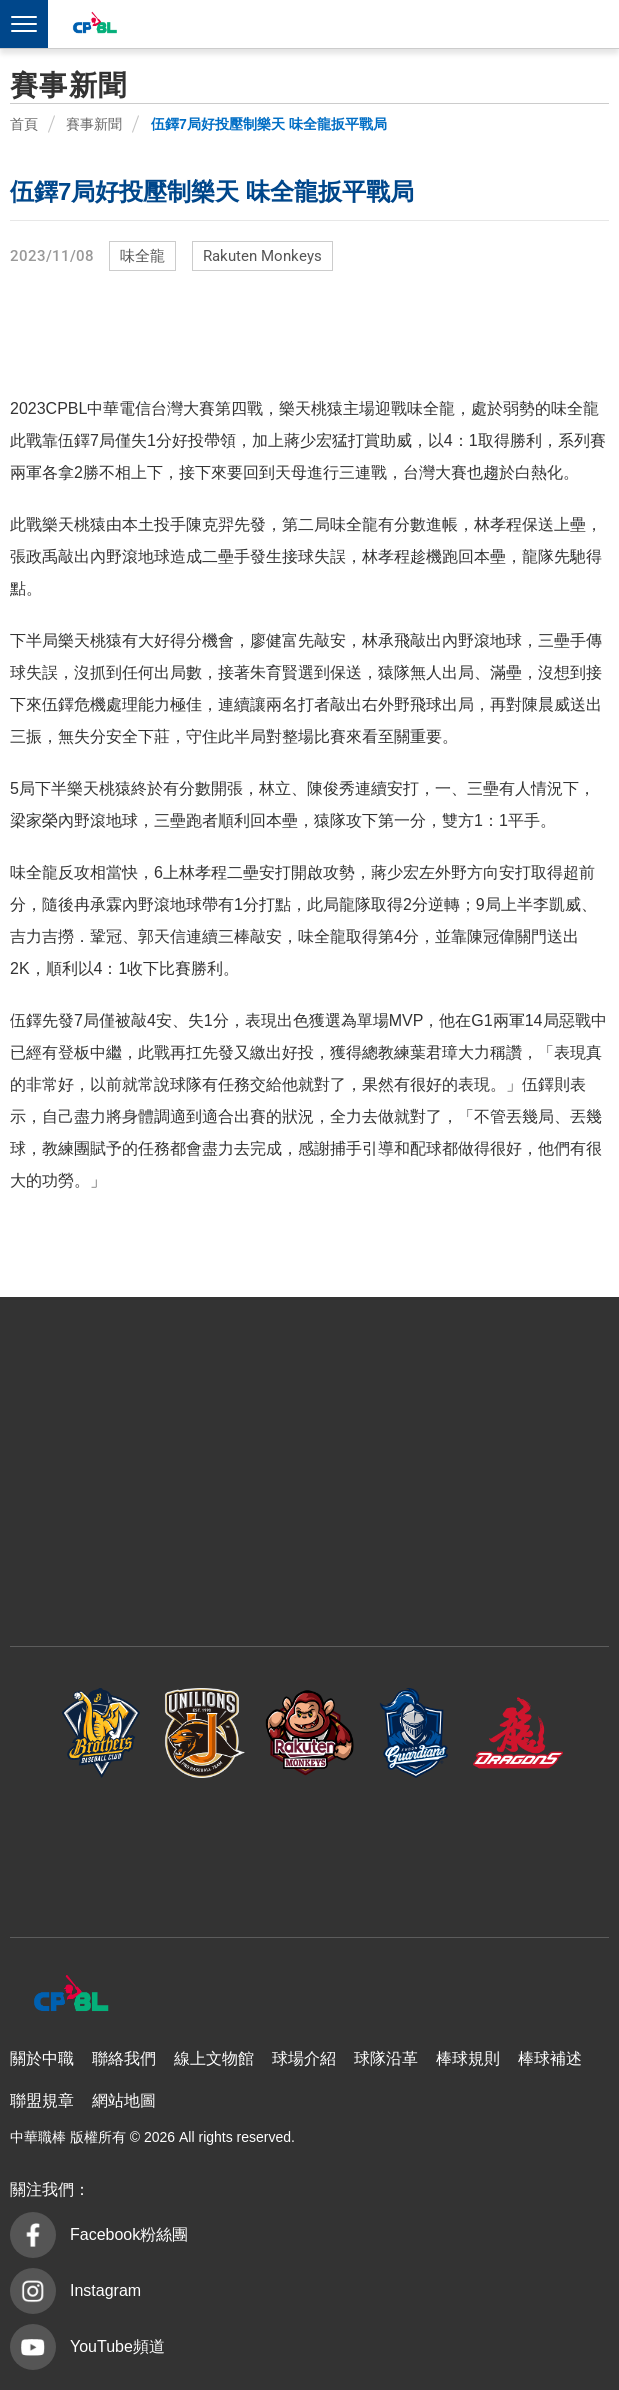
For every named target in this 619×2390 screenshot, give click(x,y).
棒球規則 (468, 2058)
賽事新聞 (94, 124)
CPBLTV (561, 27)
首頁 (24, 124)
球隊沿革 (386, 2058)
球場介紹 (304, 2058)
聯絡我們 (124, 2058)
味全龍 (142, 256)
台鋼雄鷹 (310, 1847)
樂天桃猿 (310, 1732)
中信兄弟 (101, 1732)
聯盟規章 (42, 2100)
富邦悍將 (414, 1732)
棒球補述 (550, 2058)
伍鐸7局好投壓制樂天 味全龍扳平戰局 (269, 124)
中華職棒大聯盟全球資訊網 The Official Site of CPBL (94, 25)
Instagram (105, 2290)
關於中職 (42, 2058)
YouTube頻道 (117, 2346)
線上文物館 (214, 2058)
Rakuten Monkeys (262, 256)
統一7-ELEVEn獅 (205, 1732)
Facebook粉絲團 (129, 2234)
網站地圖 (124, 2100)
